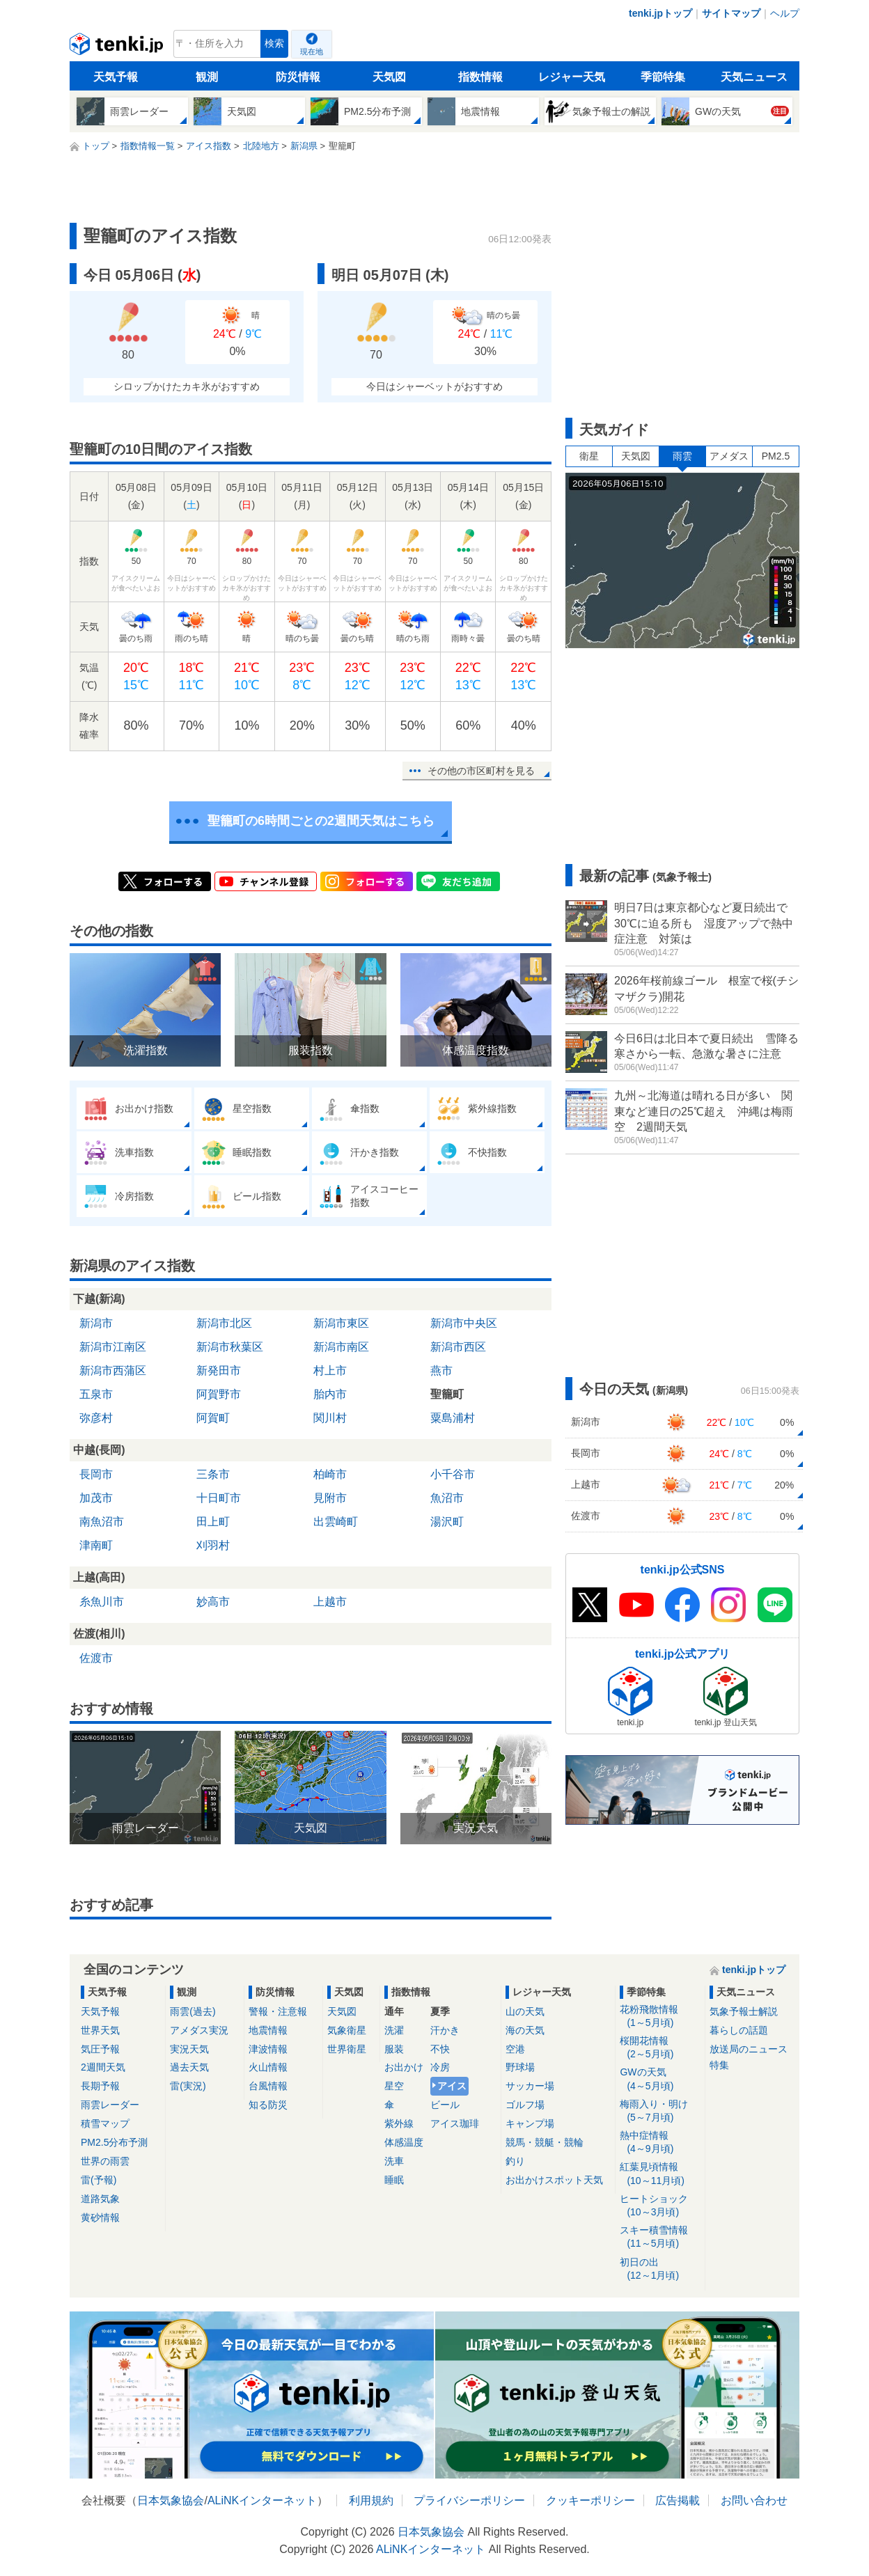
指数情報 (480, 77)
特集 (719, 2065)
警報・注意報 (278, 2011)
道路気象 (100, 2198)
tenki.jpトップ (660, 13)
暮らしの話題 (739, 2030)
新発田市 (218, 1370)
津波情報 (268, 2049)
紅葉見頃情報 (660, 2174)
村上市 (330, 1370)
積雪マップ (105, 2123)
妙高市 (213, 1602)
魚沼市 (447, 1498)
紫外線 (399, 2123)
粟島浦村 (452, 1418)
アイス (452, 2085)
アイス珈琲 (454, 2123)
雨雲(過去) (192, 2011)
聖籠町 (447, 1394)
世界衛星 (346, 2049)
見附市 (330, 1498)
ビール (445, 2104)
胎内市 (330, 1394)
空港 (515, 2049)
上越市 (330, 1602)
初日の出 (660, 2269)
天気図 (389, 77)
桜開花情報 (660, 2048)
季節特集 (663, 77)
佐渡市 (96, 1658)
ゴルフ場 (525, 2104)
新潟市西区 (458, 1347)
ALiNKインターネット (262, 2500)
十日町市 (218, 1498)
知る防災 (268, 2104)
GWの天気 (660, 2079)
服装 (394, 2049)
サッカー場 (530, 2085)
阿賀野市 (218, 1394)
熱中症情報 (660, 2142)
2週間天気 (103, 2067)
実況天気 (189, 2049)
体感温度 (403, 2142)
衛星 (589, 456)
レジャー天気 (571, 77)
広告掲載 (677, 2500)
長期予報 (100, 2085)
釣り (515, 2161)
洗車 (394, 2161)
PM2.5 (776, 456)
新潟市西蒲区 (112, 1370)
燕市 (441, 1370)
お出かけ (403, 2067)
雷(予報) (98, 2179)
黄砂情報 (100, 2217)
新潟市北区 (224, 1323)
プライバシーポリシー (469, 2500)
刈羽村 (213, 1545)
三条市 (213, 1474)
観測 (207, 77)
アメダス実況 (199, 2030)
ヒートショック (660, 2206)
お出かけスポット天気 (554, 2179)
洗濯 (394, 2030)
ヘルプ (784, 13)
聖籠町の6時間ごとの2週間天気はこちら (321, 821)
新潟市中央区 (463, 1323)
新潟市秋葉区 (229, 1347)
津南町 (96, 1545)
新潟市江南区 (112, 1347)
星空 (394, 2085)
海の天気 (525, 2030)
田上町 (213, 1521)
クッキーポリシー (590, 2500)
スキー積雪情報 (660, 2237)
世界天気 (100, 2030)
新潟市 (96, 1323)
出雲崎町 (335, 1521)
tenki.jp (118, 47)
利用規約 (371, 2500)
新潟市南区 (341, 1347)
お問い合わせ (754, 2500)
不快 (440, 2049)
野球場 (520, 2067)
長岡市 (96, 1474)
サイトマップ (731, 13)
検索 (274, 43)
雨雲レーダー (110, 2104)
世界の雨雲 (105, 2161)
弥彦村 (96, 1418)
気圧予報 (100, 2049)
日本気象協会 (170, 2500)
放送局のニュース (749, 2049)
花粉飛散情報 (660, 2016)
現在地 (311, 51)
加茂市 (96, 1498)
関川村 (330, 1418)
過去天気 (189, 2067)
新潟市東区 (341, 1323)
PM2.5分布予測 (114, 2142)
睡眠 (394, 2179)
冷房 (440, 2067)
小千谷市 (452, 1474)
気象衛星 (346, 2030)
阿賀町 (213, 1418)
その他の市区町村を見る (481, 770)
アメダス (729, 456)
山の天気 (525, 2011)
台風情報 (268, 2085)
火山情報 (268, 2067)
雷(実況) (187, 2085)
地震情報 (268, 2030)
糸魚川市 (101, 1602)
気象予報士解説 (744, 2011)
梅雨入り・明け (660, 2111)
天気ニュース (754, 77)
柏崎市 (330, 1474)
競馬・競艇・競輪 (545, 2142)
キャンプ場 (530, 2123)
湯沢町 (447, 1521)
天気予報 (115, 77)
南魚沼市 (101, 1521)
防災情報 (298, 77)
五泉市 (96, 1394)
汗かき (445, 2030)
